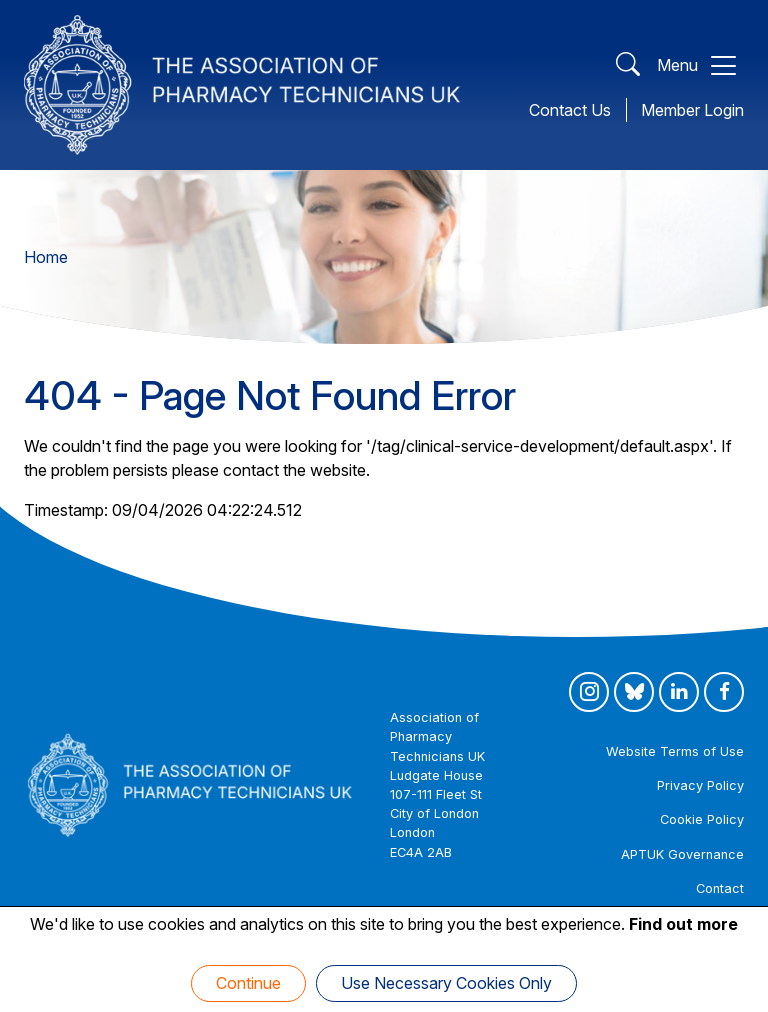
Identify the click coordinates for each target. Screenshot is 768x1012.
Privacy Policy (700, 785)
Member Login (692, 110)
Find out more (683, 924)
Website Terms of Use (675, 751)
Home (46, 257)
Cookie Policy (702, 819)
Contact (720, 888)
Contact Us (570, 110)
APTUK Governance (682, 854)
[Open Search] (628, 65)
